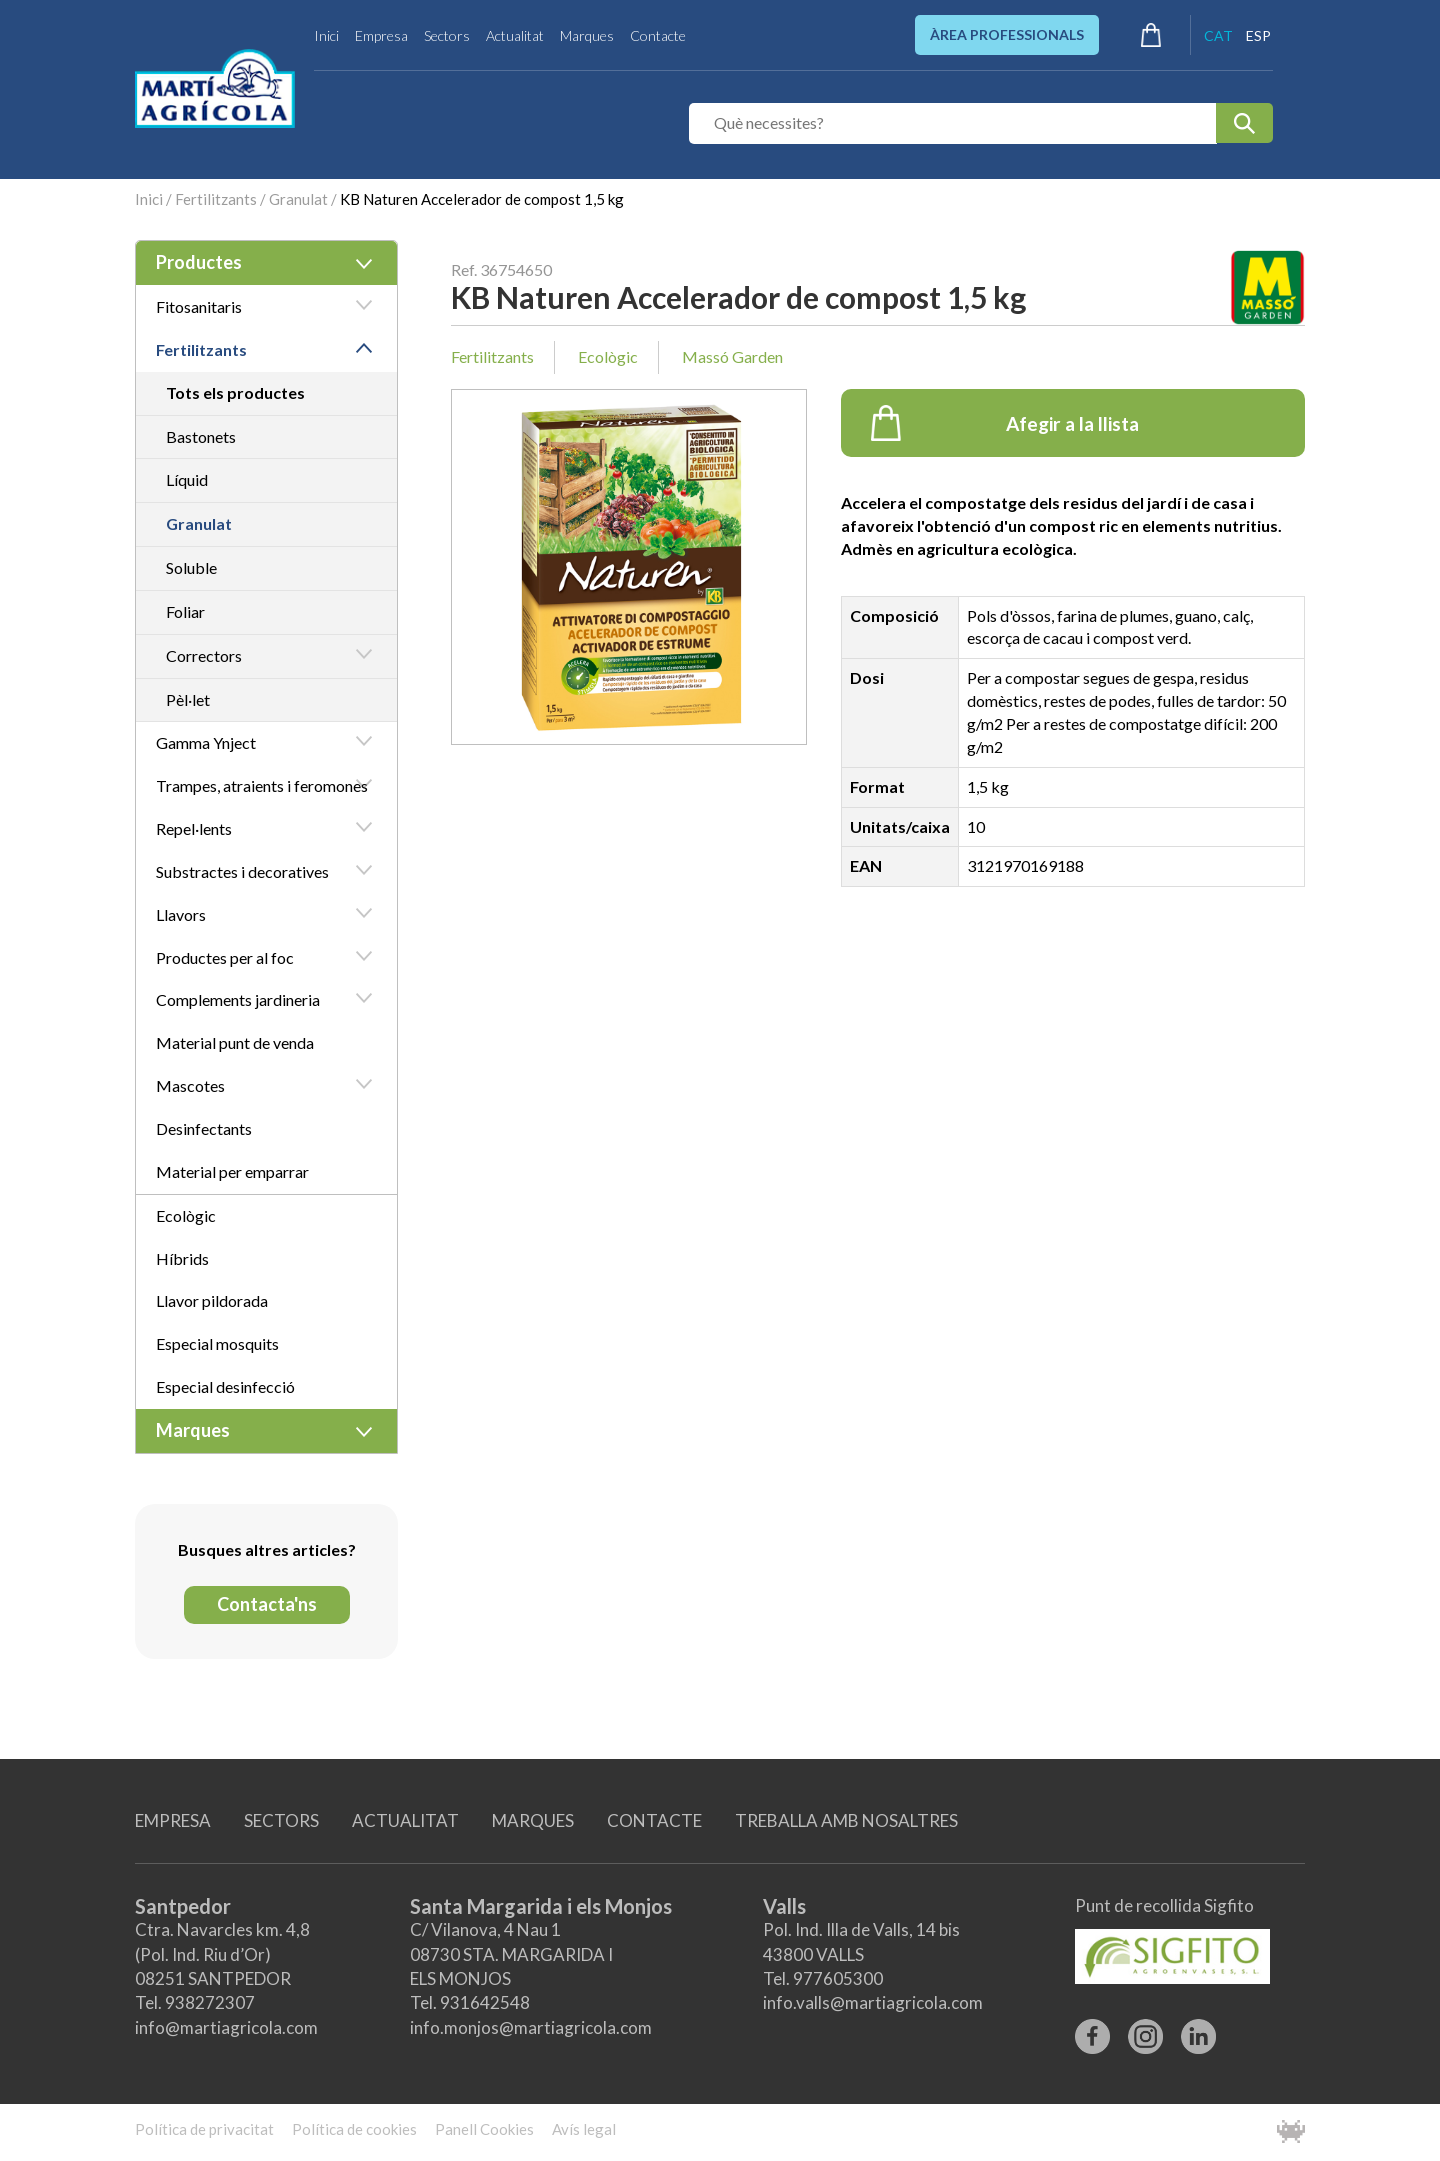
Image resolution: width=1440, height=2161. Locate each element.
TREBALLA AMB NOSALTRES (846, 1820)
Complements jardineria (238, 999)
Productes (199, 262)
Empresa (381, 35)
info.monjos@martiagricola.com (531, 2027)
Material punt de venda (235, 1042)
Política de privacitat (204, 2129)
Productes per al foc (225, 957)
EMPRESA (173, 1820)
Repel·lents (194, 828)
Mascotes (190, 1085)
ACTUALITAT (405, 1820)
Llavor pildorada (212, 1300)
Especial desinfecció (225, 1386)
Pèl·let (188, 699)
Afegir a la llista (1005, 423)
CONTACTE (654, 1820)
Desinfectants (204, 1128)
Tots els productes (235, 392)
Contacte (658, 35)
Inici (326, 35)
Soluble (191, 567)
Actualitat (515, 35)
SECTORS (281, 1820)
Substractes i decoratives (242, 871)
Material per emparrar (232, 1171)
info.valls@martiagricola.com (873, 2002)
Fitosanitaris (199, 306)
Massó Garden (732, 356)
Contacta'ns (267, 1604)
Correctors (204, 655)
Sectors (447, 35)
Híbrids (182, 1258)
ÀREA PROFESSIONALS (1007, 34)
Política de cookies (354, 2129)
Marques (587, 35)
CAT (1218, 35)
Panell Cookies (484, 2129)
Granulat (298, 199)
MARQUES (533, 1820)
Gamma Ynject (206, 742)
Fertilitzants (216, 199)
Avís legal (584, 2129)
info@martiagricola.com (226, 2027)
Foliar (185, 611)
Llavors (181, 914)
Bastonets (201, 436)
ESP (1258, 35)
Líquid (187, 479)
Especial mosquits (217, 1343)
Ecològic (186, 1215)
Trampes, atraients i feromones (262, 785)
